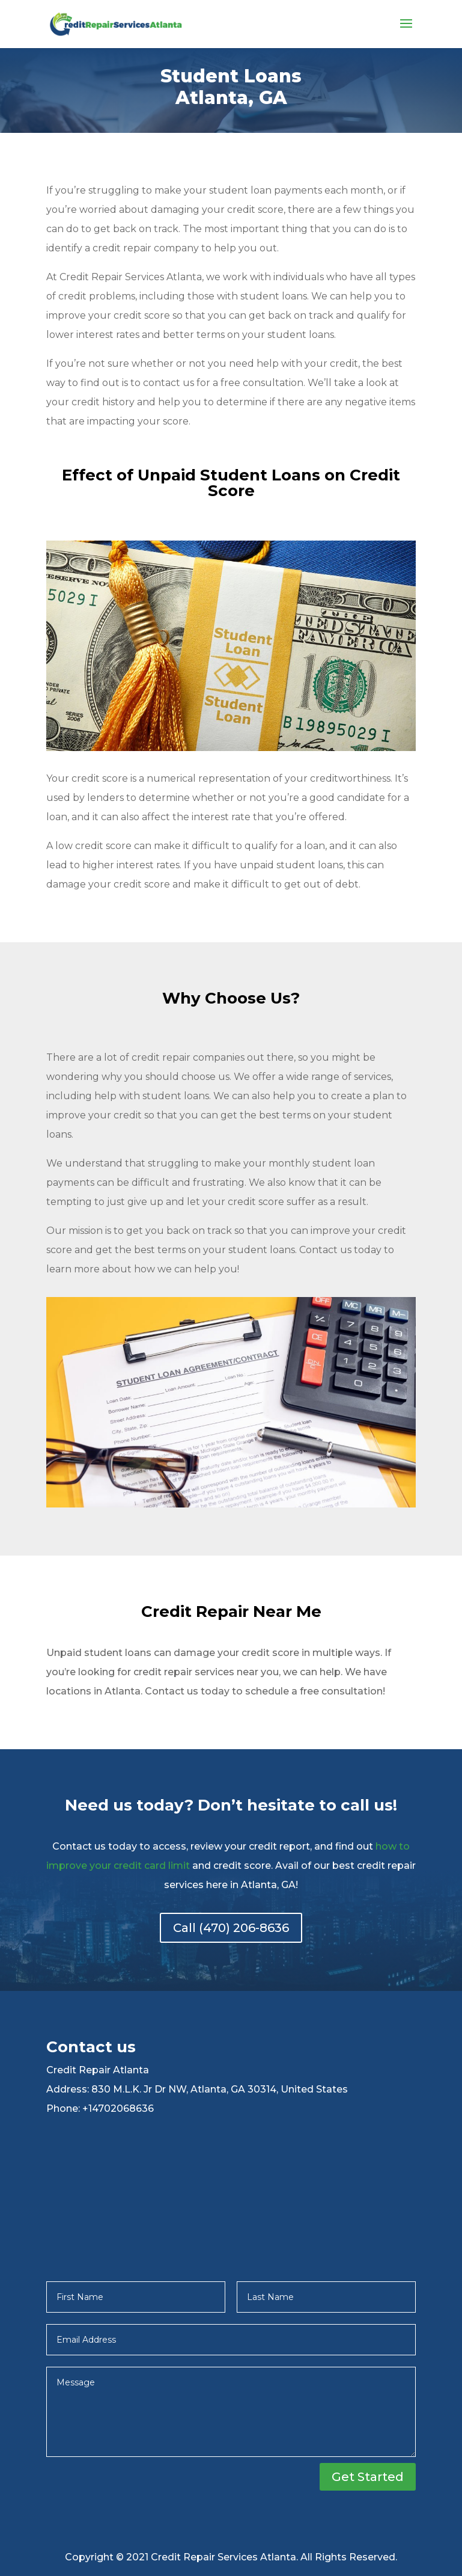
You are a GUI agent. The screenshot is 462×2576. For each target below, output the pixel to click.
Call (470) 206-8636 (231, 1928)
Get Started (368, 2477)
